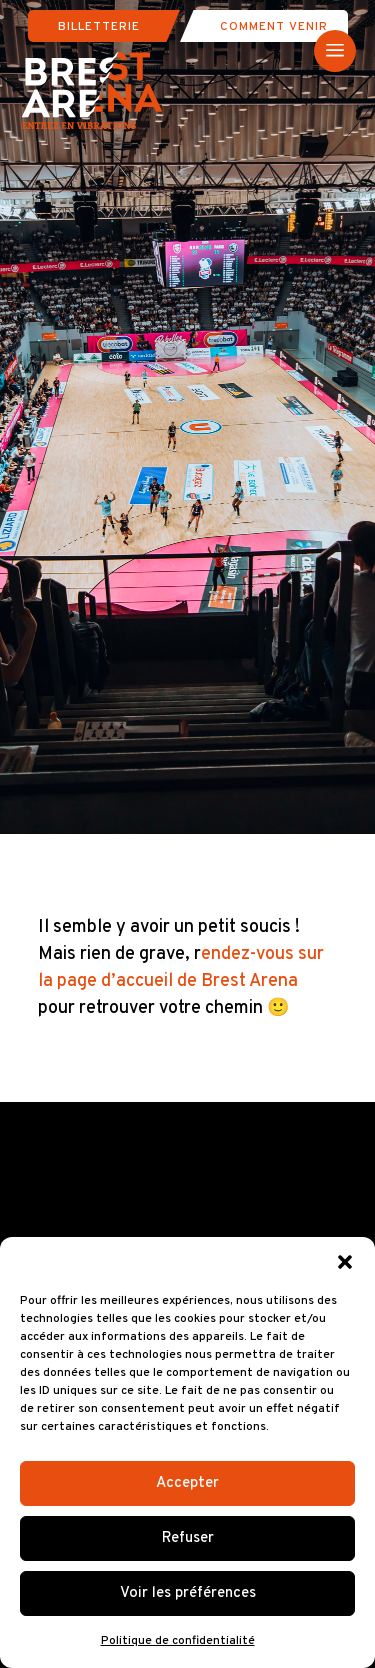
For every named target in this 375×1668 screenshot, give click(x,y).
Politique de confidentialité (178, 1641)
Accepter (187, 1483)
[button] (345, 1262)
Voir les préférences (188, 1593)
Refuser (188, 1538)
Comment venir (274, 27)
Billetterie (99, 27)
